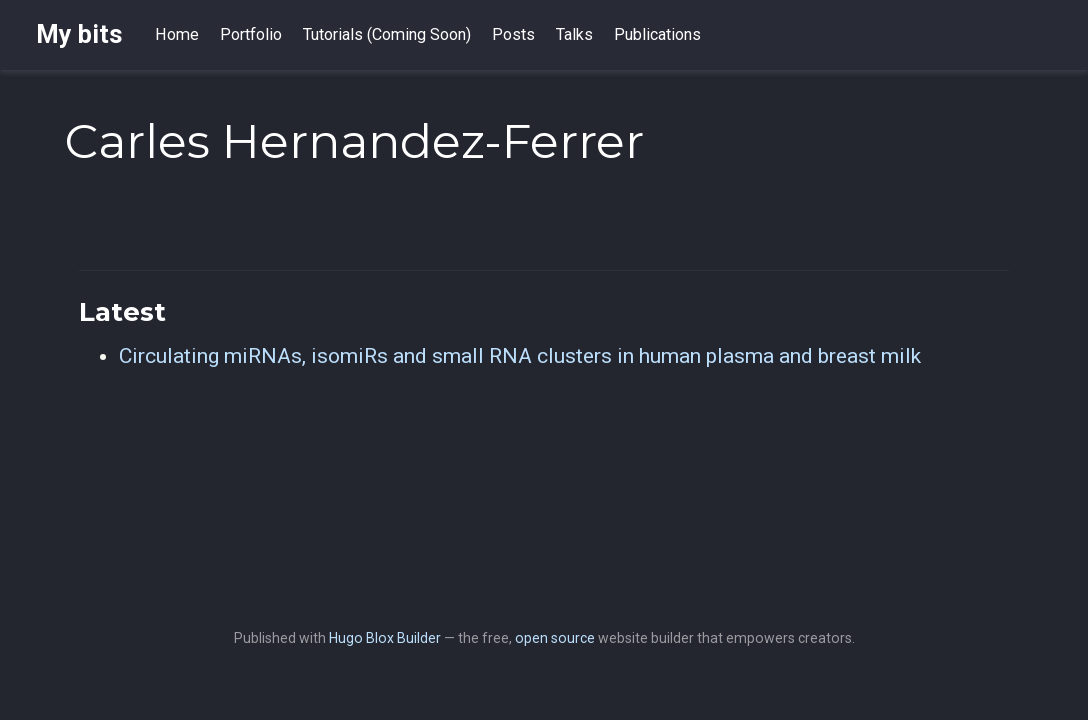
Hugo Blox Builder (385, 638)
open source (555, 638)
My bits (79, 34)
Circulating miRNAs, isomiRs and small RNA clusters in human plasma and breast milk (520, 356)
